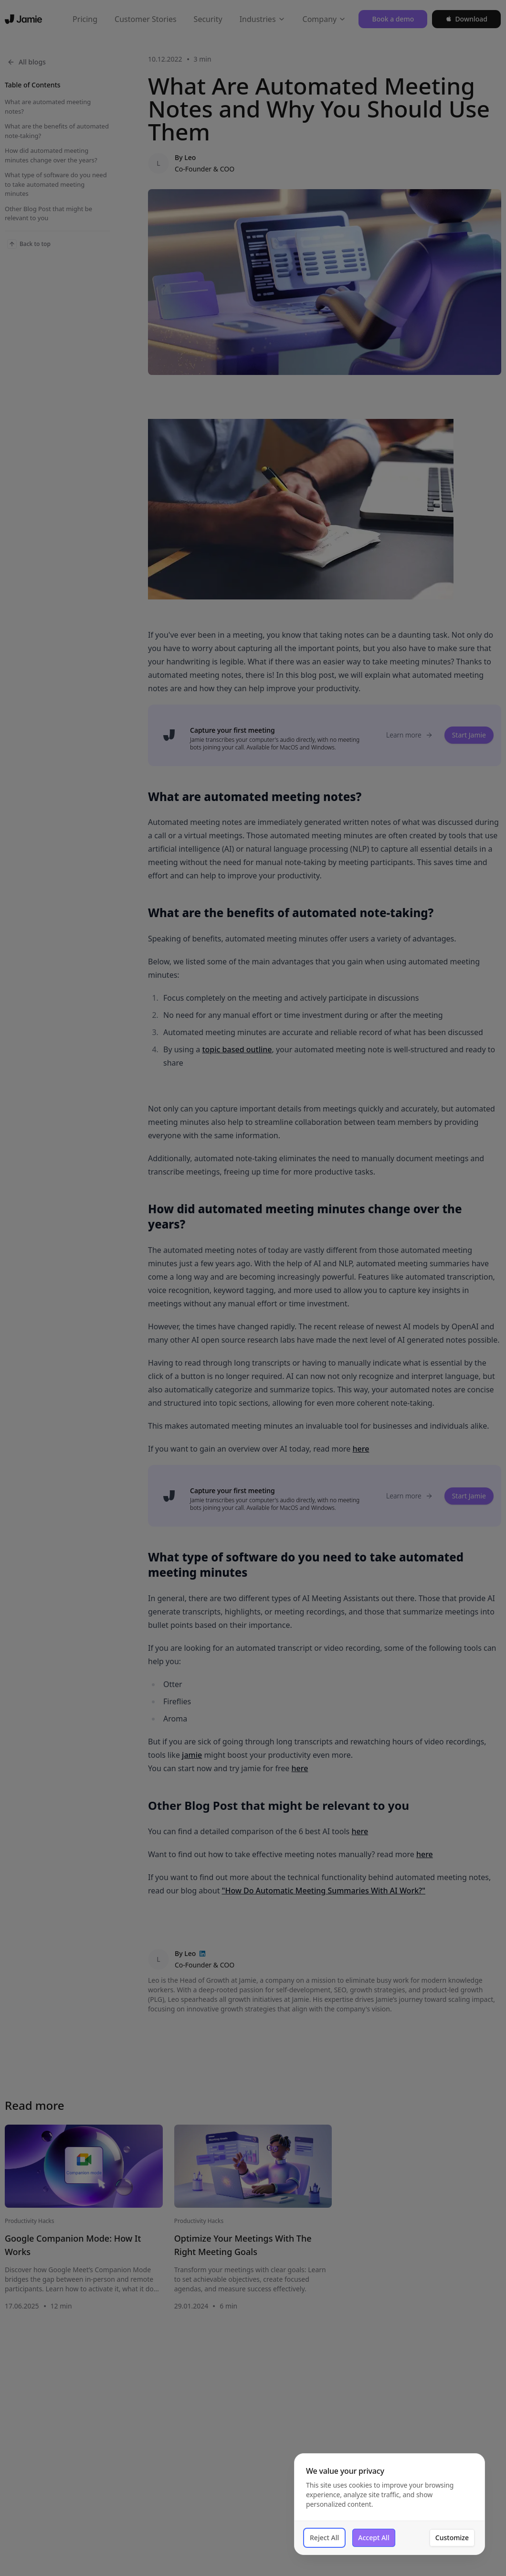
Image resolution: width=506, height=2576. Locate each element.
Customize (452, 2553)
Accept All (373, 2553)
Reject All (324, 2553)
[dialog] (389, 2520)
